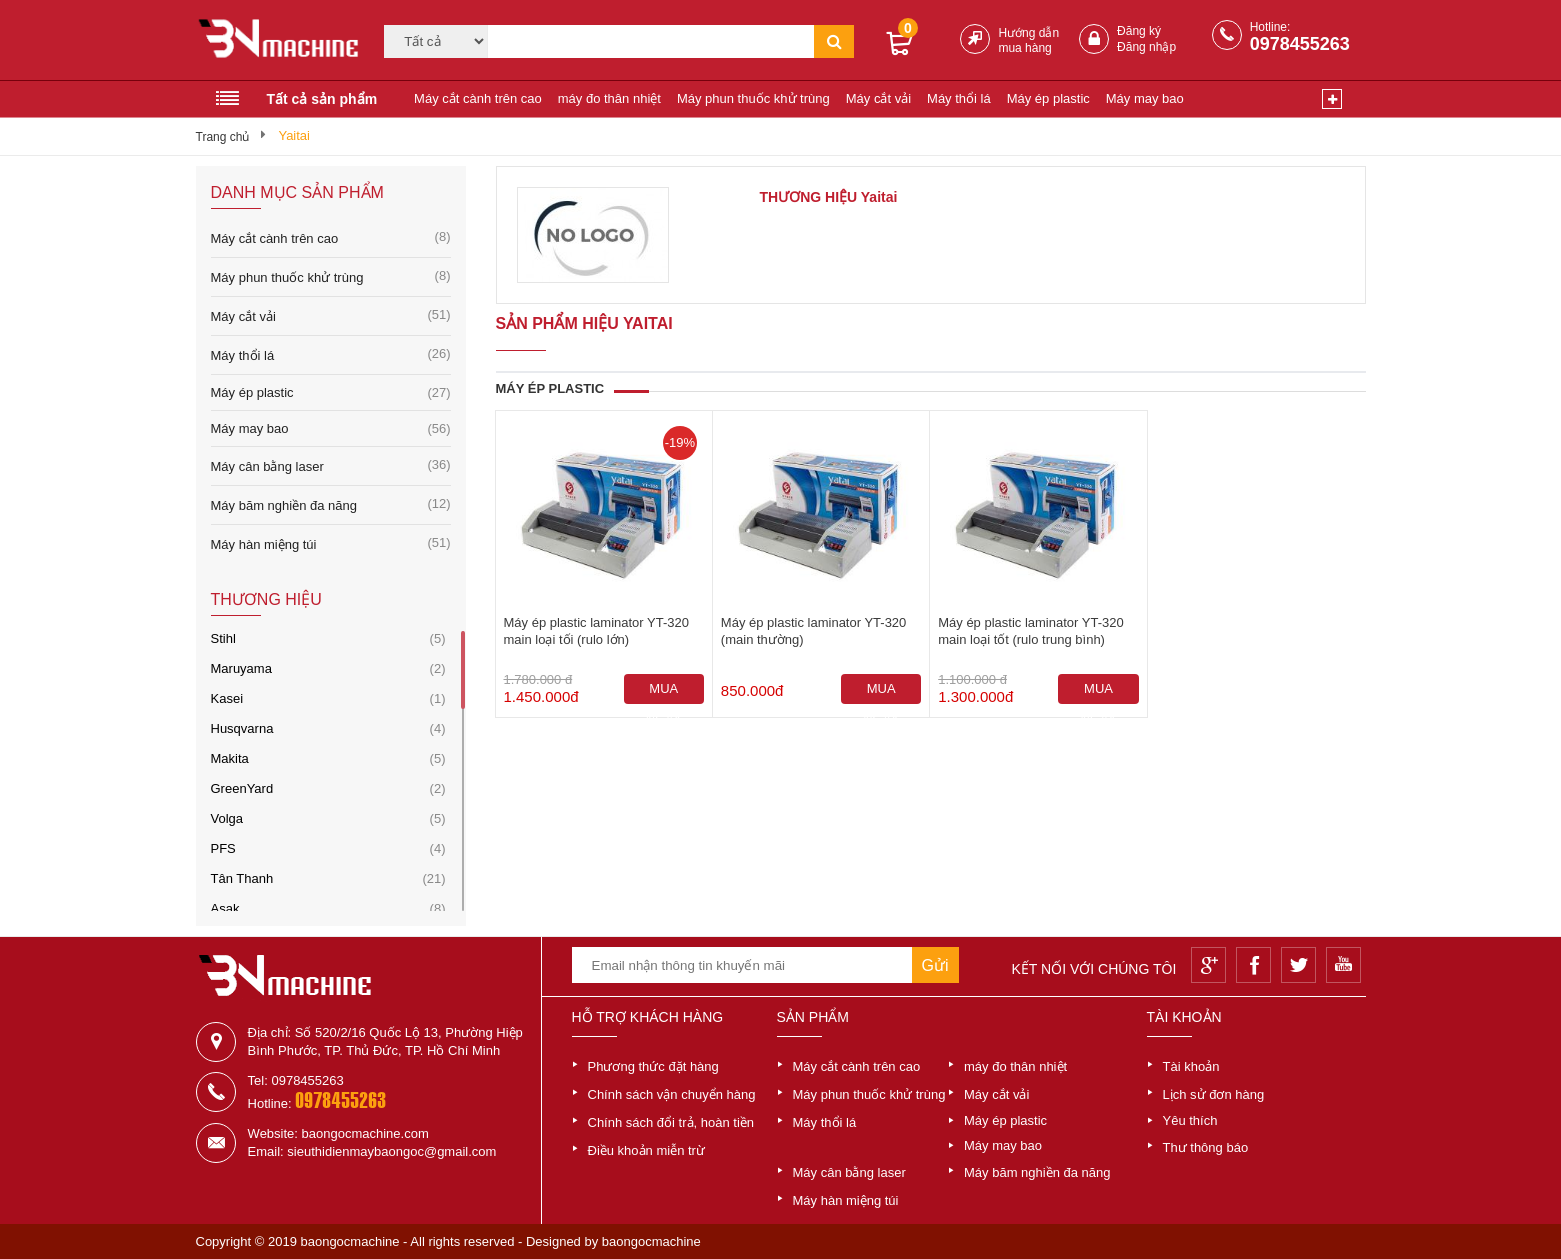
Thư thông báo (1206, 1147)
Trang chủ (223, 137)
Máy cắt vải (878, 98)
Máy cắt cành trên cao (478, 98)
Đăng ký (1139, 31)
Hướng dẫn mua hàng (1028, 40)
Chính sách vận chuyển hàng (672, 1094)
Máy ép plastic (1048, 98)
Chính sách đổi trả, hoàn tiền (671, 1122)
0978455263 (1300, 44)
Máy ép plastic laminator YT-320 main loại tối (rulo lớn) (596, 631)
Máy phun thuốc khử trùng (753, 98)
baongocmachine (651, 1241)
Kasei (227, 698)
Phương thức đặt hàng (653, 1066)
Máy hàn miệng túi (331, 543)
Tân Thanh (242, 878)
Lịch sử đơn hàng (1214, 1094)
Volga (227, 818)
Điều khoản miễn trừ (646, 1150)
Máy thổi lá (959, 98)
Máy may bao (1145, 98)
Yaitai (294, 135)
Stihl (223, 638)
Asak (225, 908)
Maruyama (241, 668)
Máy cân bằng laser (331, 465)
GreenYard (242, 788)
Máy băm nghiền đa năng (331, 504)
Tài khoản (1191, 1066)
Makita (230, 758)
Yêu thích (1190, 1120)
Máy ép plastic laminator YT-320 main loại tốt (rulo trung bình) (1030, 631)
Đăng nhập (1146, 47)
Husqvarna (242, 728)
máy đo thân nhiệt (609, 98)
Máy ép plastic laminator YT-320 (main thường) (813, 631)
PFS (223, 848)
